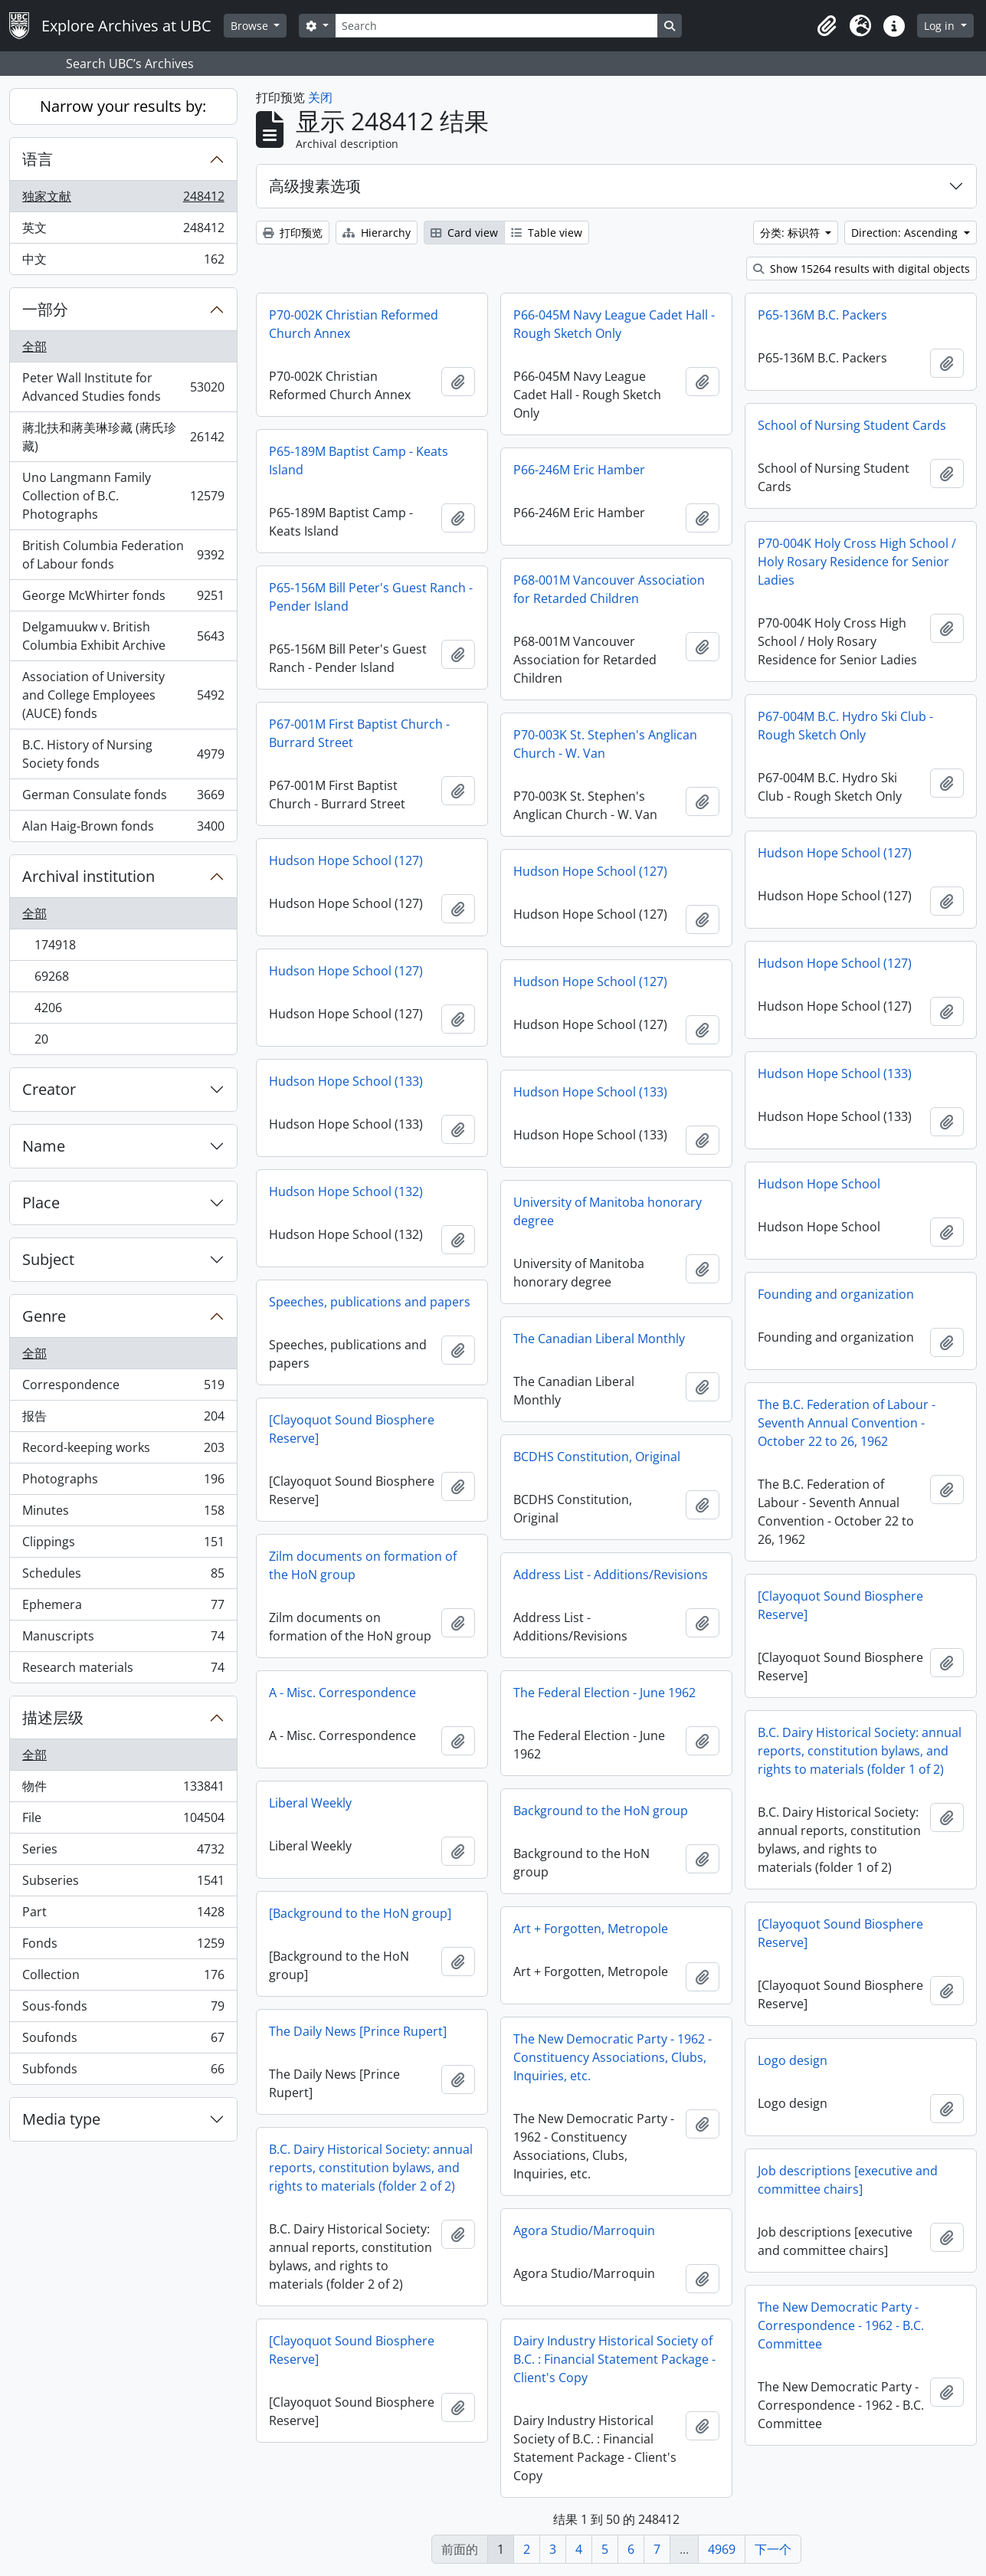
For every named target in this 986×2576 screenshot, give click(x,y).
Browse (251, 25)
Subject (48, 1259)
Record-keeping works (122, 1450)
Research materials (122, 1670)
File (122, 1821)
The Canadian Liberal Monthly (599, 1338)
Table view (546, 232)
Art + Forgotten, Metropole (590, 1928)
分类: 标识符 (791, 232)
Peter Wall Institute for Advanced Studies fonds (122, 387)
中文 (122, 262)
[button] (827, 26)
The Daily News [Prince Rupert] (358, 2031)
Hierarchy (376, 232)
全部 (34, 346)
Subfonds (122, 2072)
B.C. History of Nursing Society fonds (122, 754)
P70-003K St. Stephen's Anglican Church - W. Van (605, 744)
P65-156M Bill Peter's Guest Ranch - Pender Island (371, 597)
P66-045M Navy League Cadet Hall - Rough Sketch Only (614, 324)
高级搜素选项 (315, 185)
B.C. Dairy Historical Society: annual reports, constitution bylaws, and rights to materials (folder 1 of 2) (859, 1751)
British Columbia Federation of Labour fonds (122, 554)
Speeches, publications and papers (369, 1301)
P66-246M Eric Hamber (579, 469)
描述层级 (53, 1717)
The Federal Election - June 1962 (604, 1692)
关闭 (320, 97)
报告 (122, 1419)
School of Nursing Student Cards (852, 425)
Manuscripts (122, 1639)
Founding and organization (836, 1294)
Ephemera (122, 1608)
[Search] (496, 26)
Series (122, 1852)
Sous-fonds (122, 2009)
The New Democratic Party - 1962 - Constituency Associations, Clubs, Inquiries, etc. (612, 2057)
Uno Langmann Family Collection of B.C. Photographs (122, 496)
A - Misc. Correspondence (342, 1692)
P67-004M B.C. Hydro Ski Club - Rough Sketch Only (845, 725)
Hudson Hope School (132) (346, 1191)
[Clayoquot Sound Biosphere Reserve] (351, 1429)
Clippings (122, 1545)
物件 (122, 1789)
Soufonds (122, 2040)
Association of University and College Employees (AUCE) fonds (122, 695)
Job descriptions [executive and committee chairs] (848, 2179)
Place (41, 1202)
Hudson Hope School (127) (835, 852)
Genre (44, 1316)
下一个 (773, 2549)
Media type (61, 2119)
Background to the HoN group (600, 1810)
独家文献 (122, 199)
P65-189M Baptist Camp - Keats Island (358, 460)
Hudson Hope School (819, 1183)
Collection (122, 1978)
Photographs (122, 1482)
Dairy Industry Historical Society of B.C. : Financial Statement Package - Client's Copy (614, 2359)
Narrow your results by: (123, 106)
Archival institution (88, 876)
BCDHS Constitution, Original (596, 1456)
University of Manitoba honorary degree (607, 1211)
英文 (122, 231)
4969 (721, 2549)
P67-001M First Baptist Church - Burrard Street (359, 733)
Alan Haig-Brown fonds (122, 829)
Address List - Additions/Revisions (610, 1574)
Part (122, 1915)
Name (43, 1146)
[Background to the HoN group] (360, 1913)
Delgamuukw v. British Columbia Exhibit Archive (122, 636)
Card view (464, 232)
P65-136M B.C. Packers (822, 314)
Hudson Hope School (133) (835, 1073)
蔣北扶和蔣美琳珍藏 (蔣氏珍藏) (122, 436)
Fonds (122, 1946)
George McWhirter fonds (122, 598)
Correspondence (122, 1388)
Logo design (792, 2060)
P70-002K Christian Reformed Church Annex (353, 324)
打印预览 (293, 232)
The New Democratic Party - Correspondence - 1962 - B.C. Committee (841, 2325)
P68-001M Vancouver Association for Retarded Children (609, 589)
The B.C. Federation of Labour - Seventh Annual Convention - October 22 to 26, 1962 (846, 1423)
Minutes (122, 1513)
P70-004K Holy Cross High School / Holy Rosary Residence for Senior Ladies (857, 561)
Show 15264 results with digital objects (861, 268)
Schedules (122, 1576)
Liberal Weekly (310, 1802)
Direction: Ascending (906, 232)
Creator (49, 1089)
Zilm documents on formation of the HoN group (363, 1565)
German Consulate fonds (122, 798)
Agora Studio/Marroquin (584, 2230)
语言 (37, 159)
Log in (941, 25)
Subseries (122, 1883)
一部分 (45, 309)
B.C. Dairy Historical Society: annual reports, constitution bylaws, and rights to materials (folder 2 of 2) (371, 2167)
